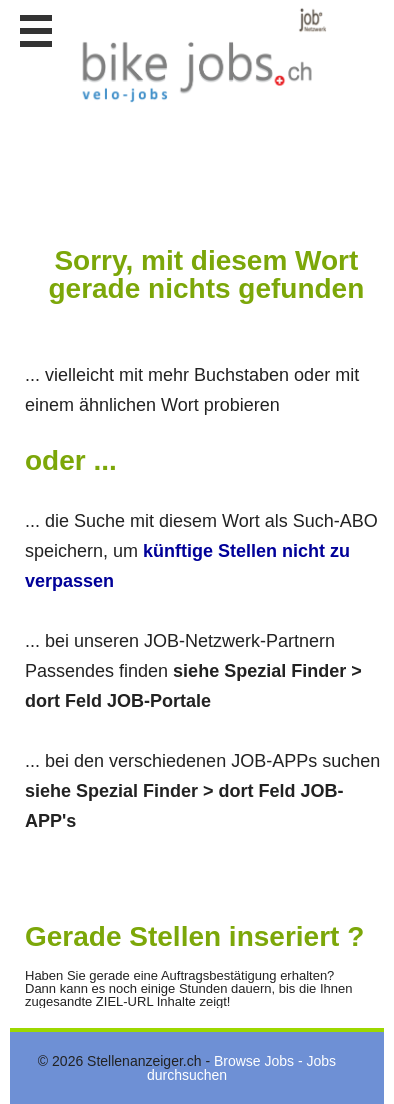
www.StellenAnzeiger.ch (200, 55)
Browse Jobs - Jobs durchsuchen (241, 1068)
